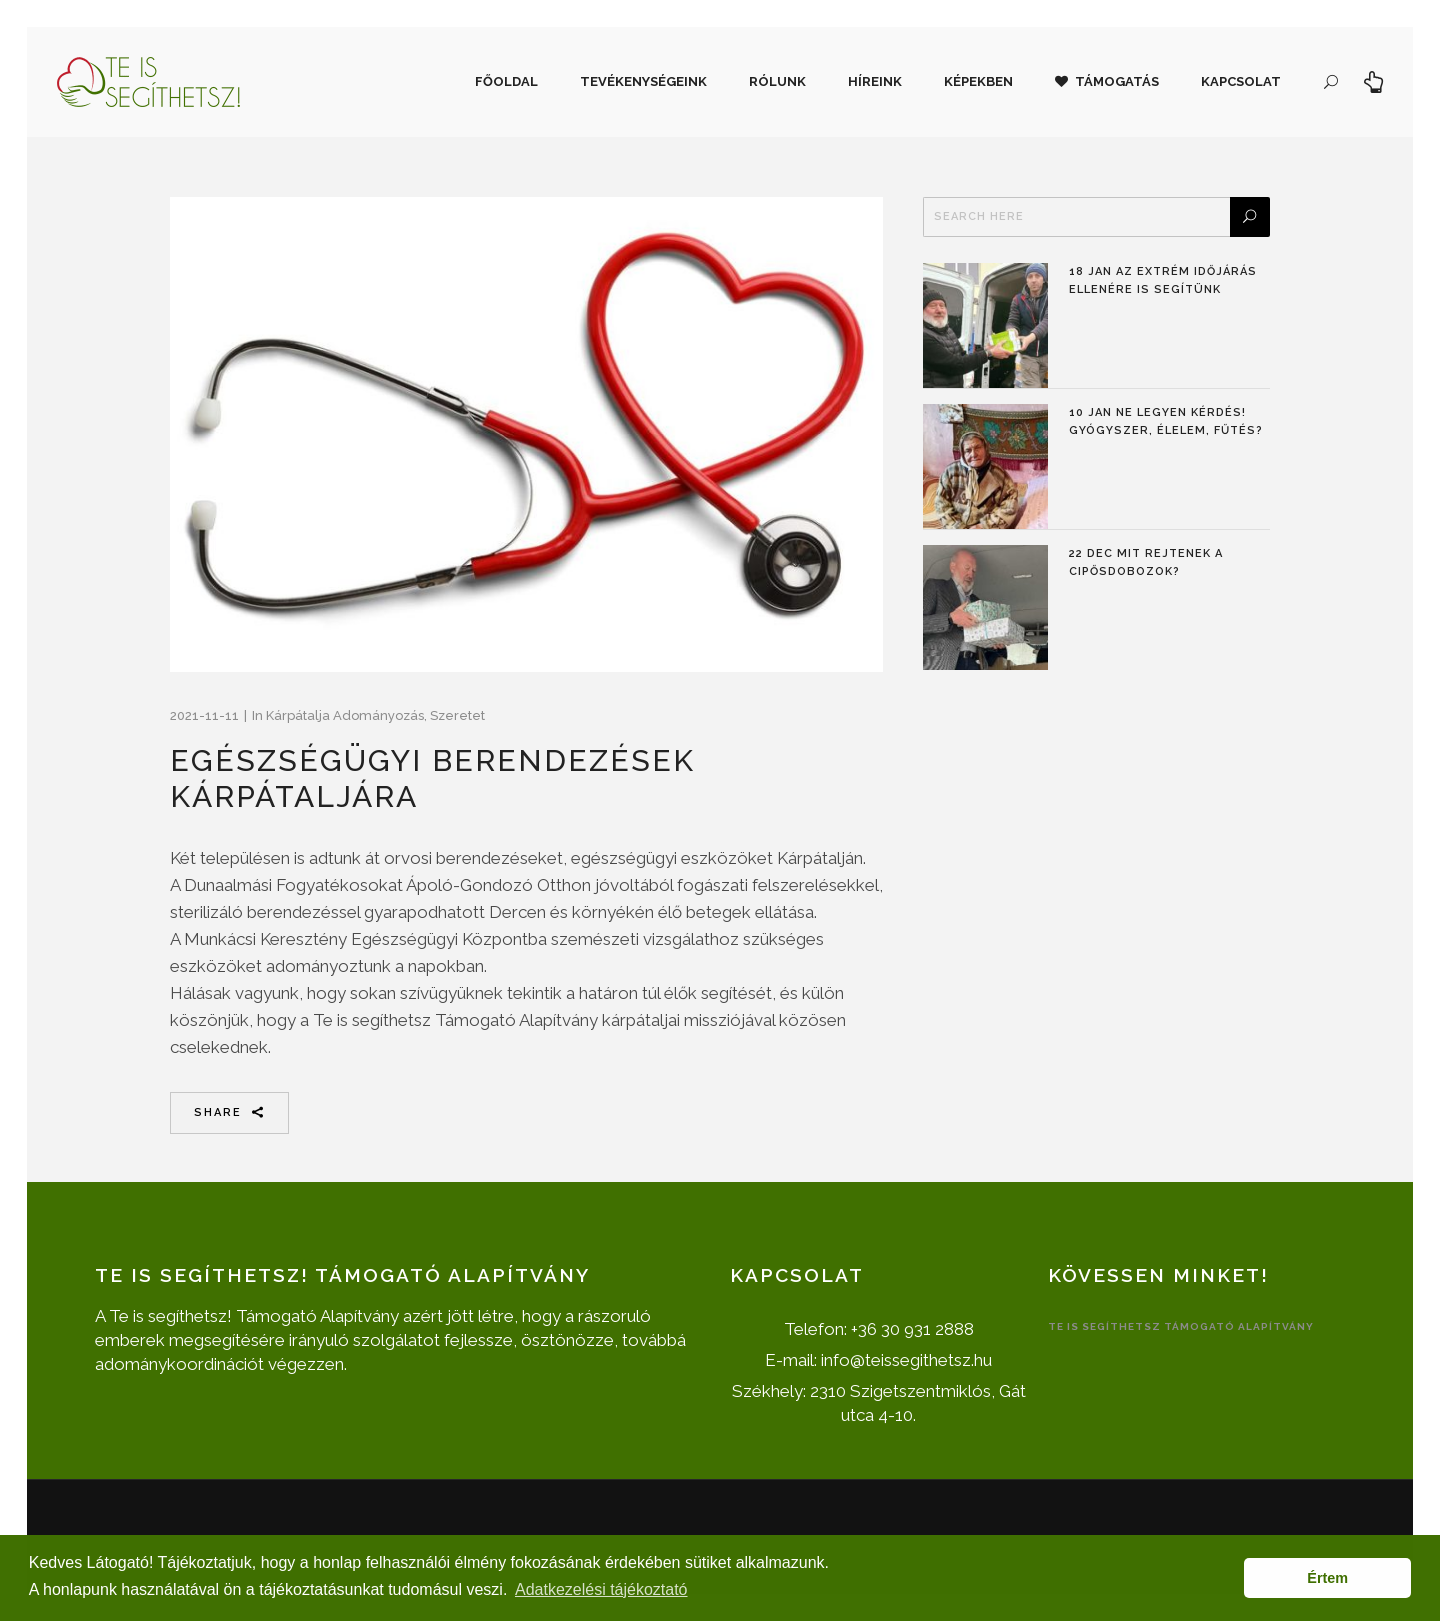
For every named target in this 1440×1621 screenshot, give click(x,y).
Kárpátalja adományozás (345, 715)
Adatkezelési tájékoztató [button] (601, 1589)
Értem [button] (1327, 1578)
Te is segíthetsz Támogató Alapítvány (1181, 1326)
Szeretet (457, 715)
